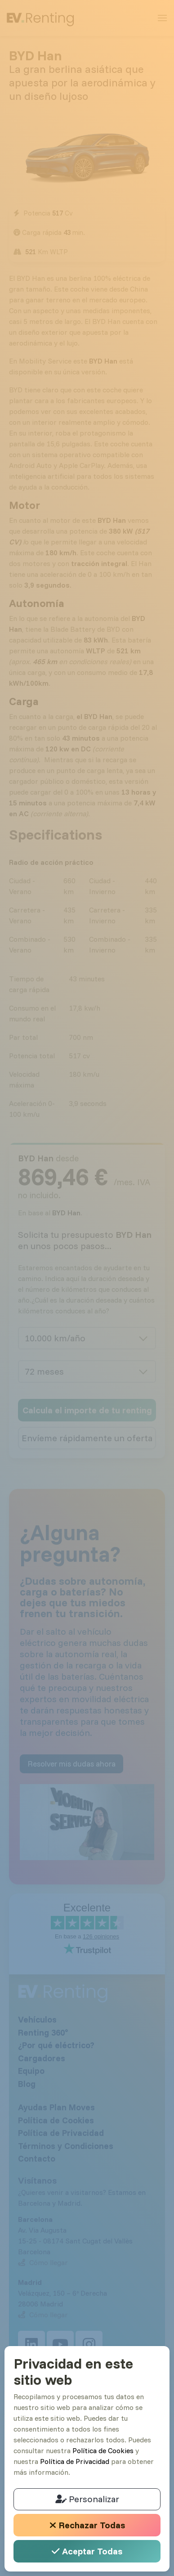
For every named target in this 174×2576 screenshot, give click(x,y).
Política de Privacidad (74, 2461)
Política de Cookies (103, 2450)
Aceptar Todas (87, 2551)
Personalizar (87, 2498)
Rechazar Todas (87, 2525)
